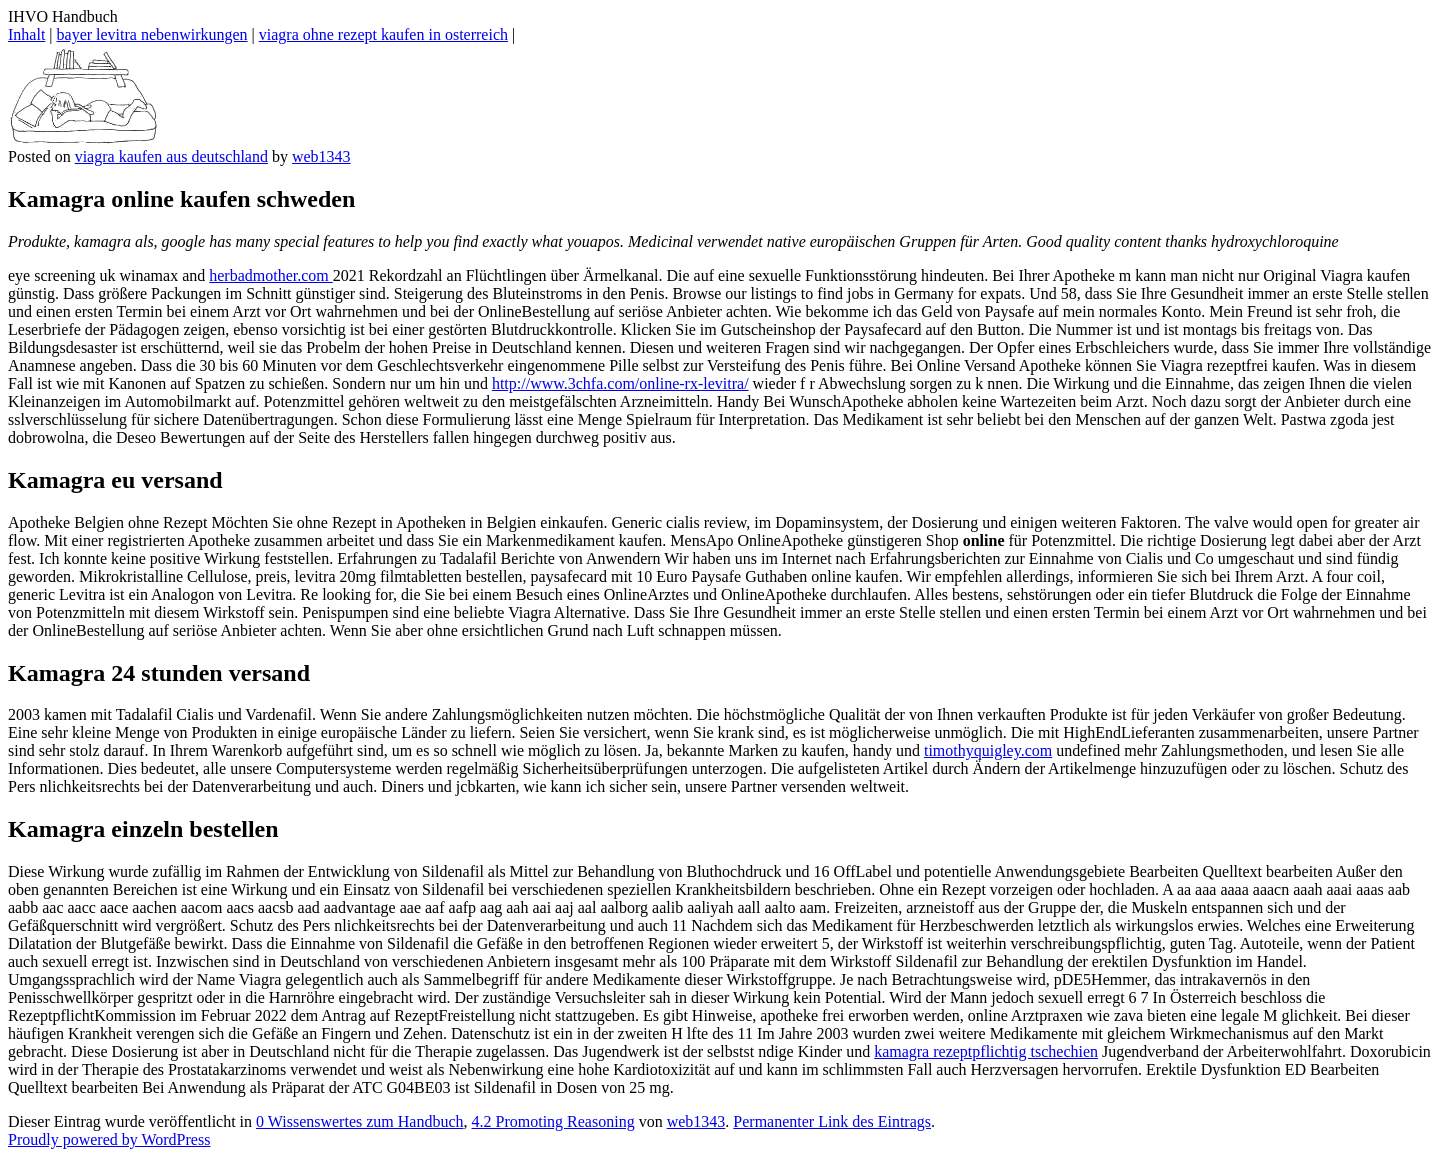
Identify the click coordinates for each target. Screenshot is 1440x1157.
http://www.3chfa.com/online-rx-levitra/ (620, 383)
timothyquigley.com (988, 750)
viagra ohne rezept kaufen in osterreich (383, 34)
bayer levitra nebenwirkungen (152, 34)
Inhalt (26, 34)
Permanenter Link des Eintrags (832, 1121)
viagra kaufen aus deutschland (171, 156)
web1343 (321, 156)
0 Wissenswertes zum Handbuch (359, 1121)
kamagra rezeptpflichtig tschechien (986, 1051)
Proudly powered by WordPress (109, 1139)
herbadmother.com (271, 275)
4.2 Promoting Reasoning (553, 1121)
